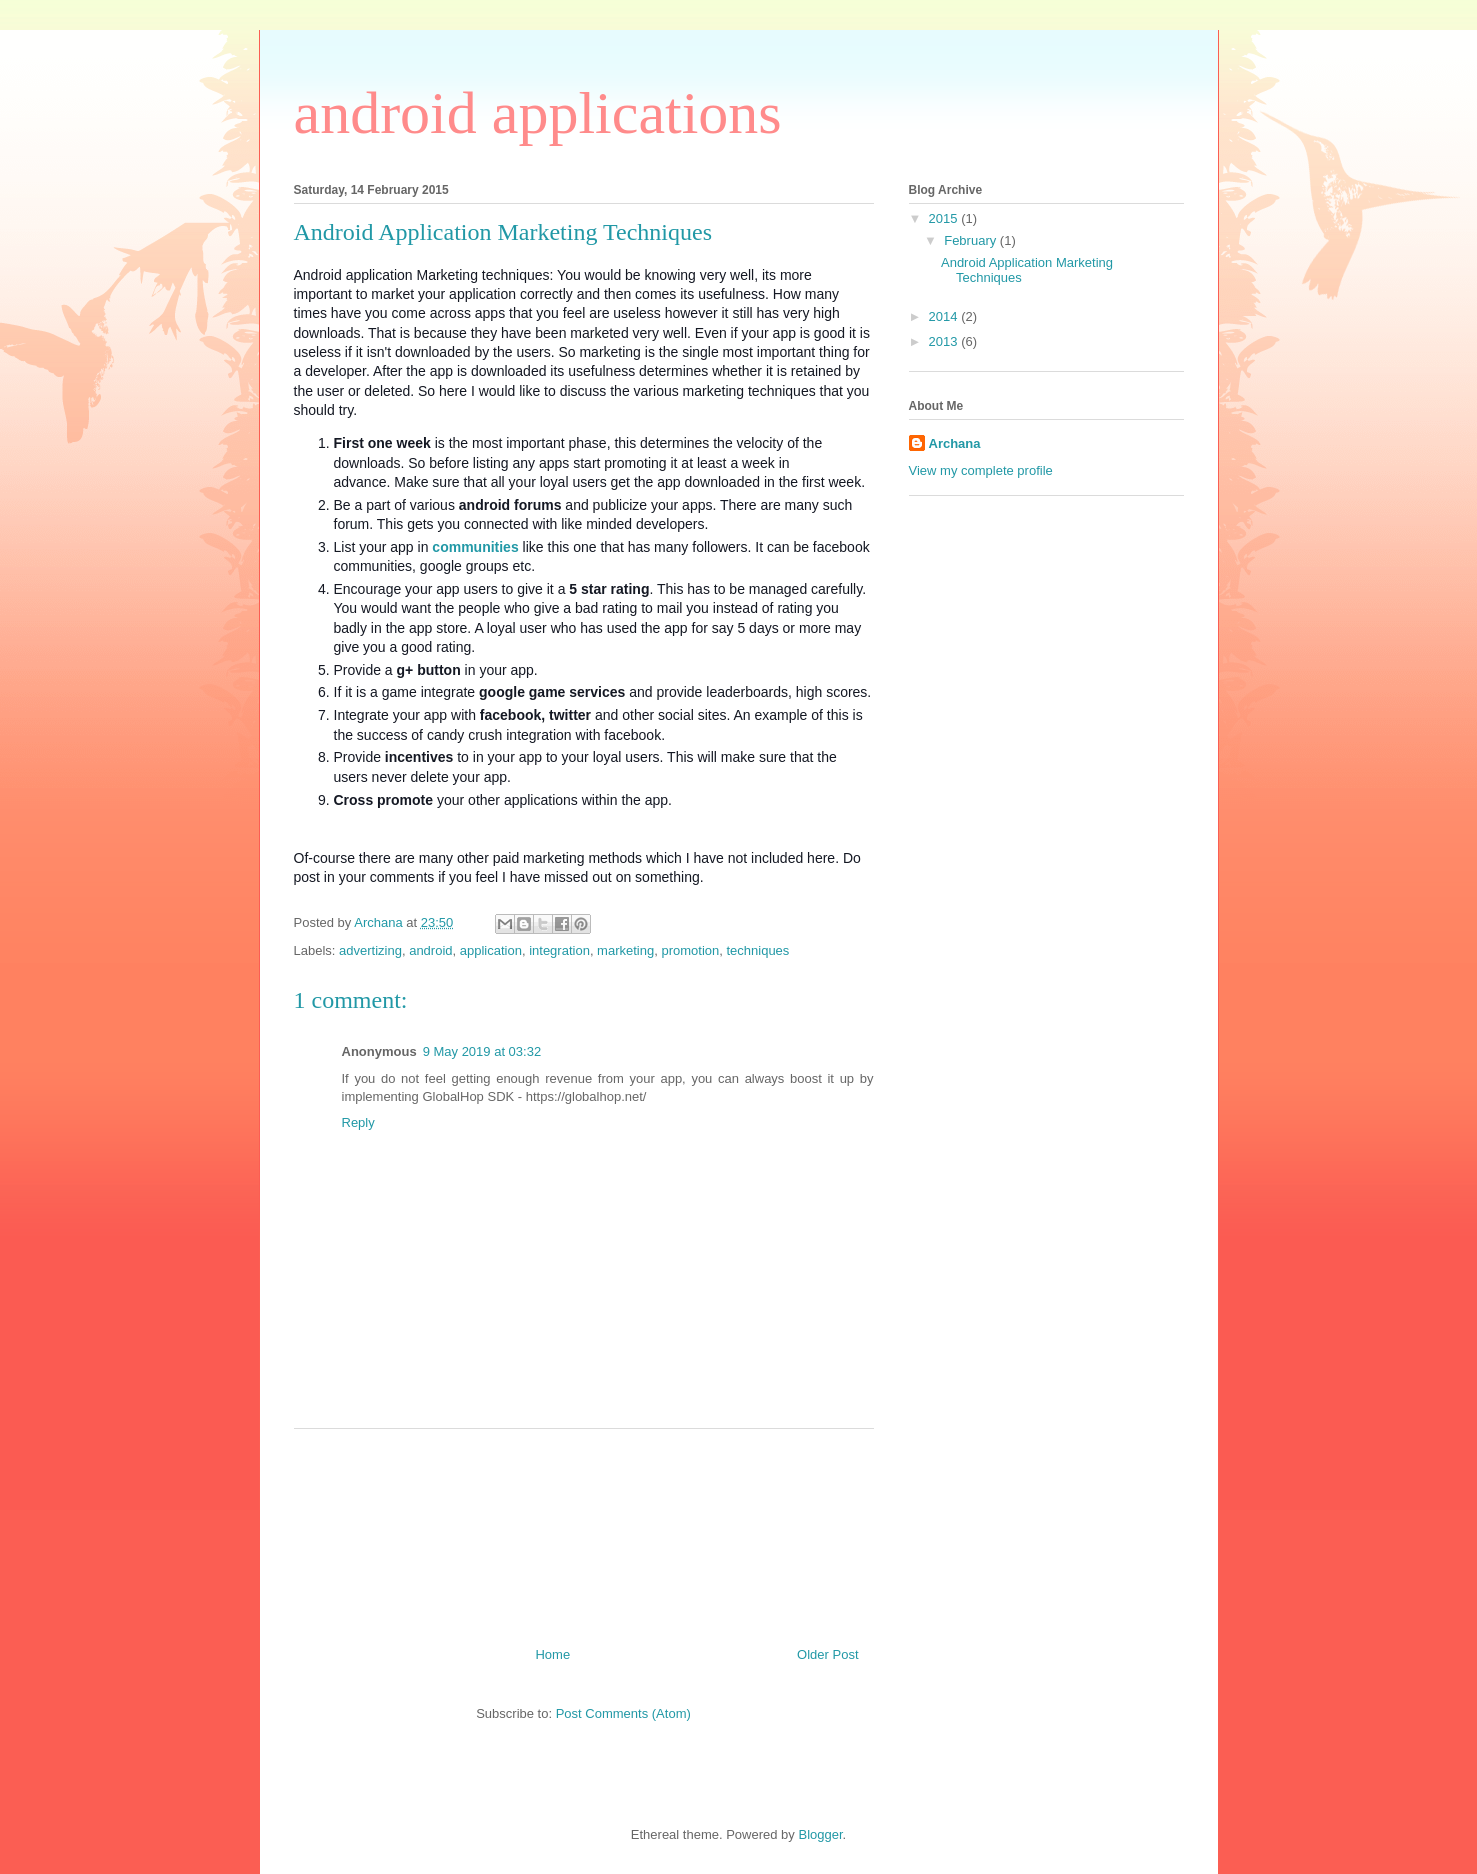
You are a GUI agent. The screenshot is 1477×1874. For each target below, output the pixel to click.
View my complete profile (981, 470)
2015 (945, 218)
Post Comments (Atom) (623, 1713)
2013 (945, 341)
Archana (955, 443)
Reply (358, 1122)
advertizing (370, 950)
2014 (945, 316)
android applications (538, 113)
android (430, 950)
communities (475, 547)
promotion (690, 950)
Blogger (820, 1834)
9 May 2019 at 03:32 (482, 1051)
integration (559, 950)
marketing (625, 950)
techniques (757, 950)
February (972, 240)
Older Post (827, 1654)
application (491, 950)
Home (552, 1654)
